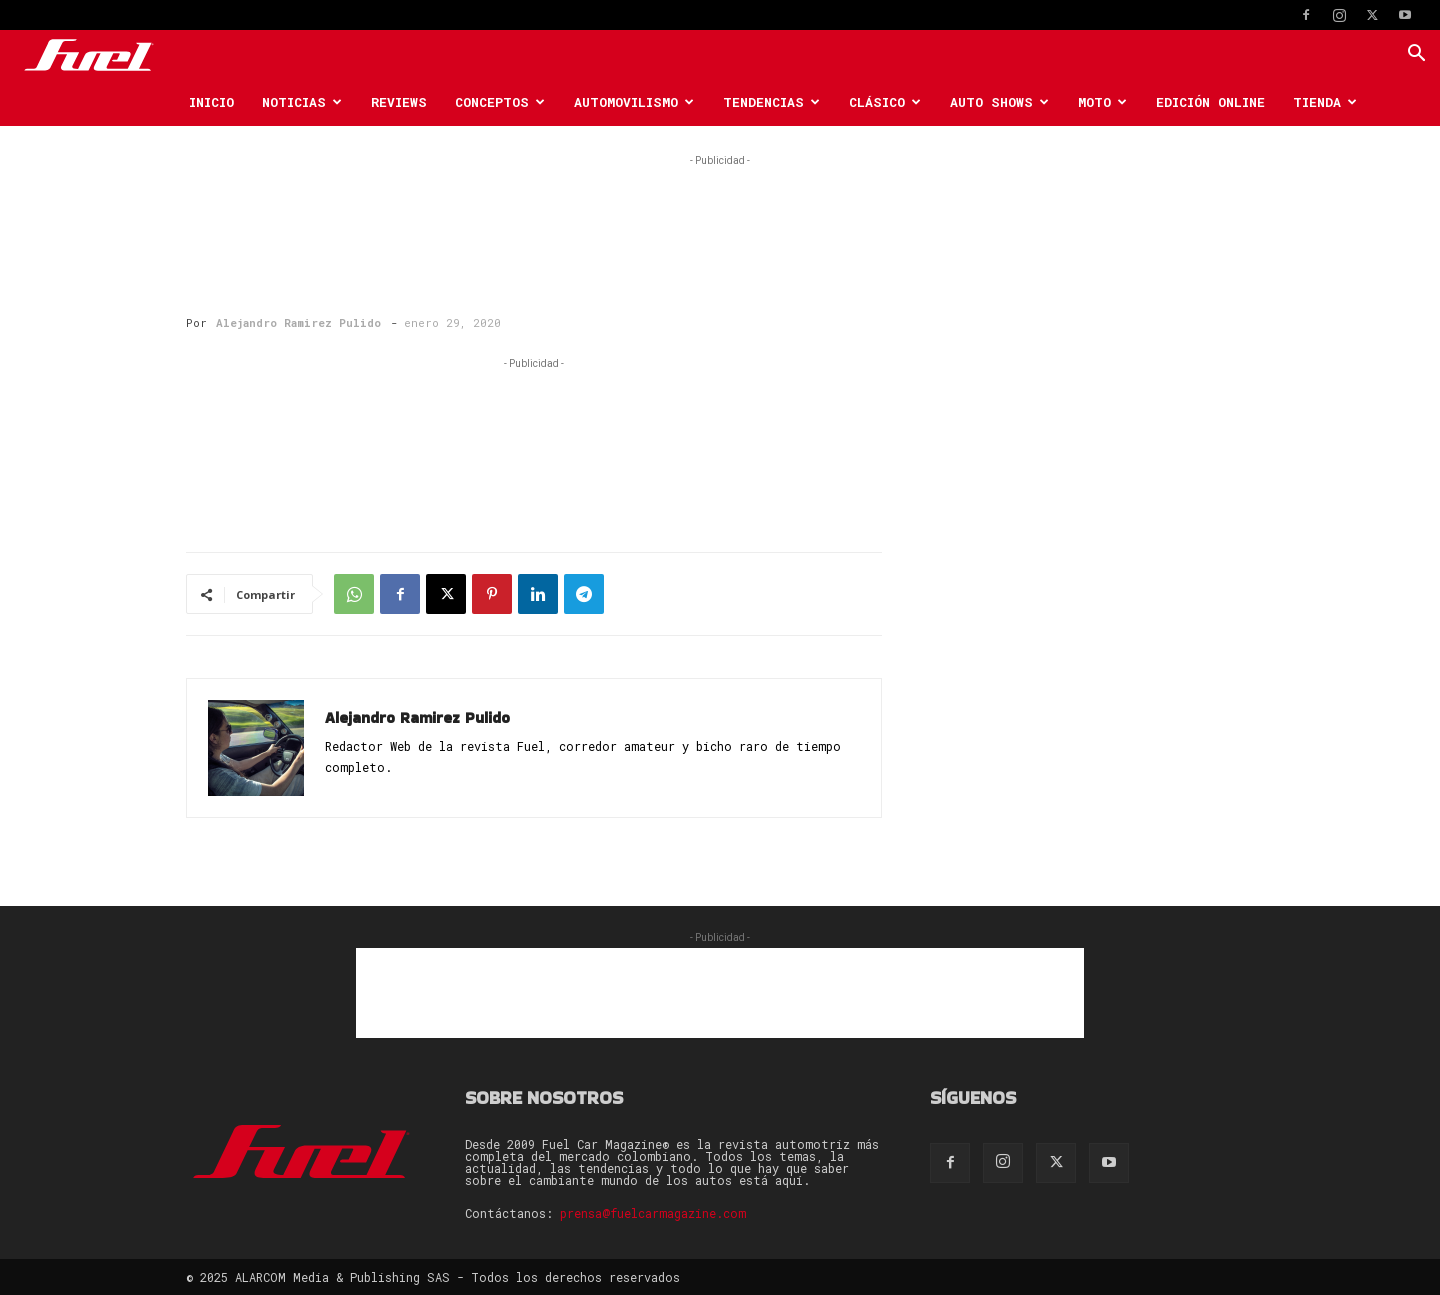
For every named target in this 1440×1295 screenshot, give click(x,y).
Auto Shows (999, 102)
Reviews (399, 102)
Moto (1102, 102)
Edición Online (1210, 102)
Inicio (211, 102)
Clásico (885, 102)
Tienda (1325, 102)
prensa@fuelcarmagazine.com (653, 1213)
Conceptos (500, 102)
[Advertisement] (720, 216)
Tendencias (771, 102)
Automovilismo (634, 102)
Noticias (302, 102)
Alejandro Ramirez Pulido (298, 322)
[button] (1416, 55)
